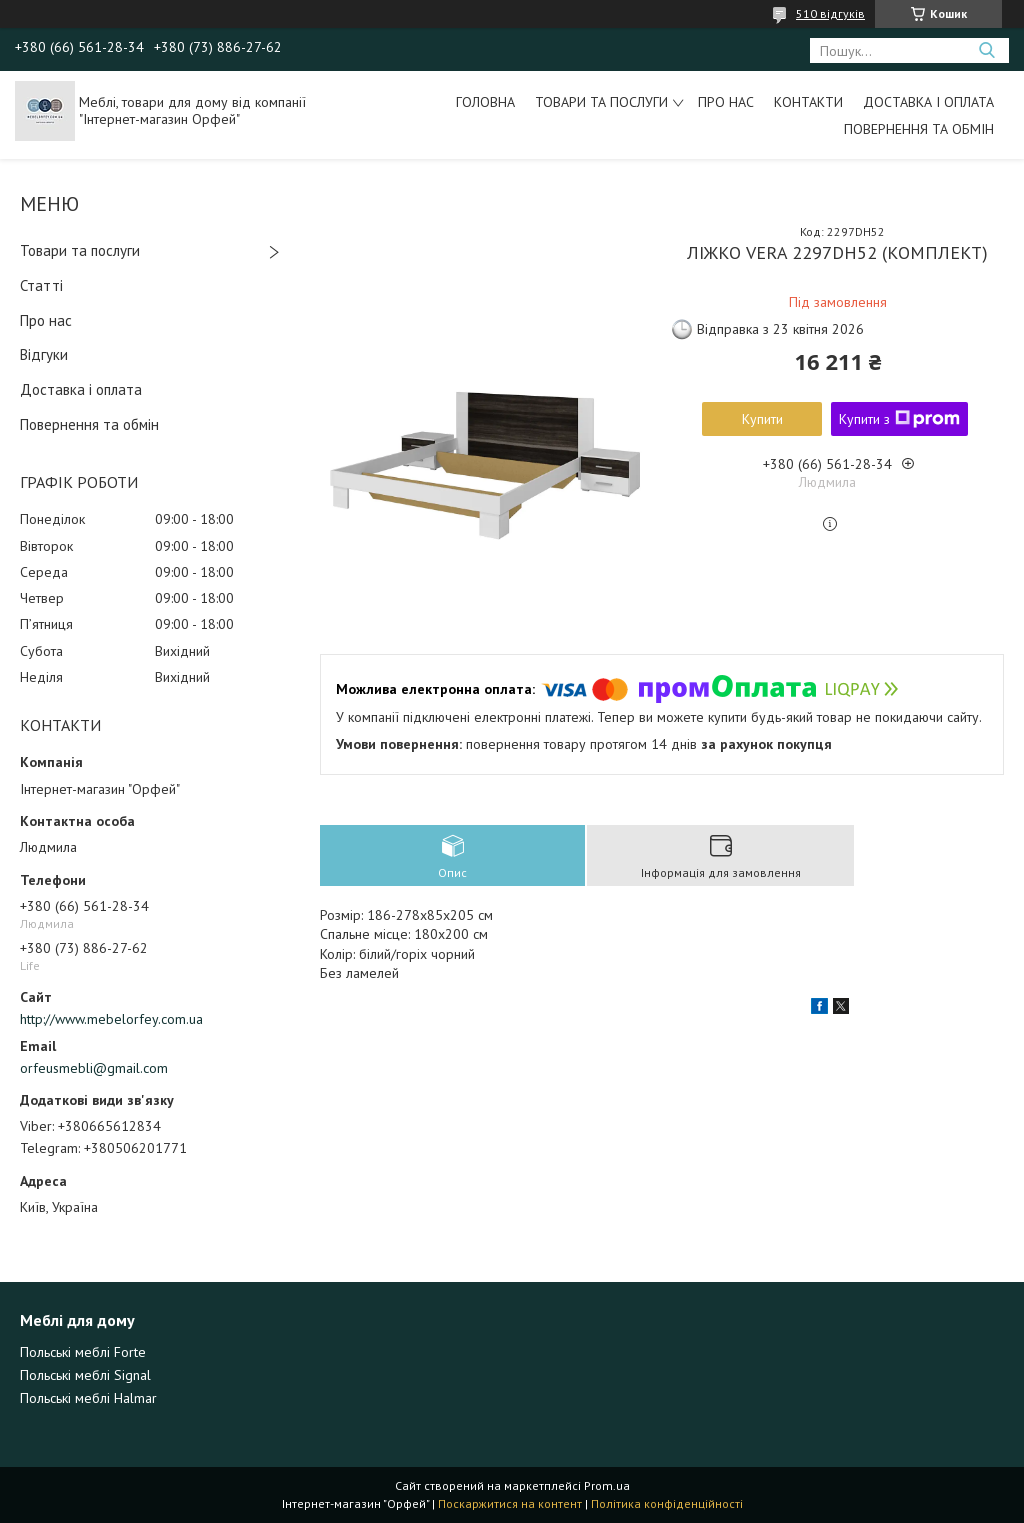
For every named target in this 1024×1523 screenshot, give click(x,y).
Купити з (899, 419)
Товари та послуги (601, 102)
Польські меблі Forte (83, 1352)
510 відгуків (830, 13)
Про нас (726, 102)
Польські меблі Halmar (88, 1398)
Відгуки (44, 354)
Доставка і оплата (928, 102)
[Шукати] (986, 50)
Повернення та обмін (919, 129)
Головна (485, 102)
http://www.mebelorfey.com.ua (111, 1019)
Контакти (808, 102)
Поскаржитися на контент (510, 1503)
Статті (41, 285)
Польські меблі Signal (85, 1375)
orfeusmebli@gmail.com (94, 1068)
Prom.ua (607, 1485)
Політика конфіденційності (667, 1503)
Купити (762, 419)
